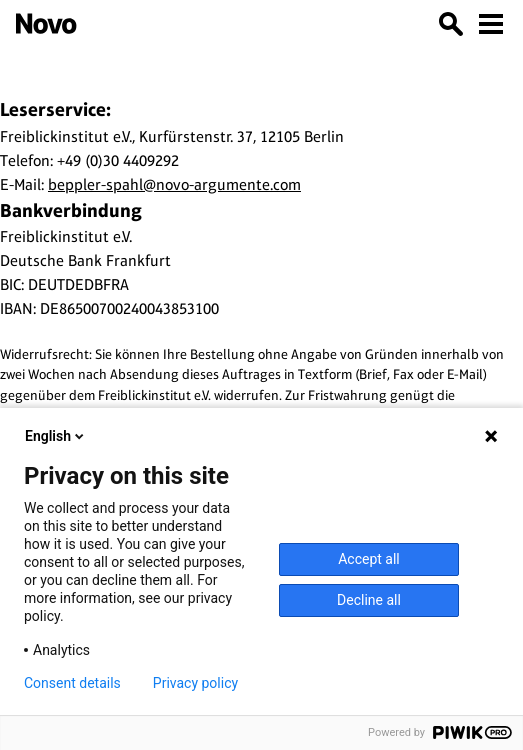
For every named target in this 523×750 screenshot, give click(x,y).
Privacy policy (195, 683)
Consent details (72, 683)
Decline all (369, 600)
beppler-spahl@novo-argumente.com (174, 184)
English (56, 436)
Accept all (369, 559)
